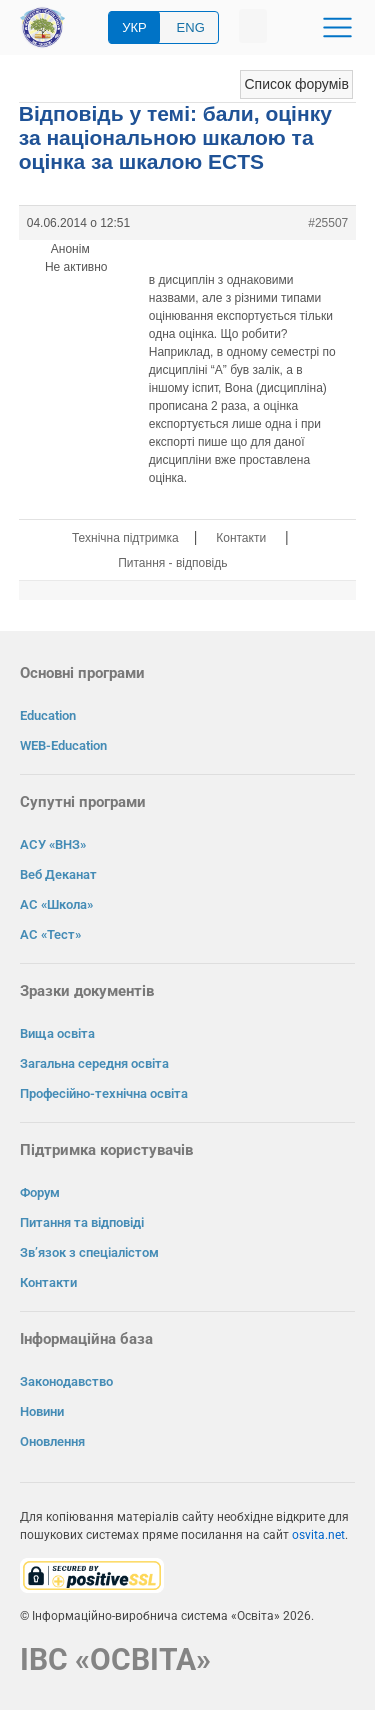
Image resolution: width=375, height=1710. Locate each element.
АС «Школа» (56, 904)
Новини (42, 1411)
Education (48, 715)
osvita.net (318, 1535)
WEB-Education (63, 745)
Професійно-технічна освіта (104, 1093)
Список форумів (296, 84)
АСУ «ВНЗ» (53, 844)
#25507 (328, 223)
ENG (191, 27)
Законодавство (66, 1381)
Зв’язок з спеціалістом (89, 1252)
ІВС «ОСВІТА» (115, 1659)
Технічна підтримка (125, 538)
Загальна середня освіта (94, 1063)
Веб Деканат (58, 874)
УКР (134, 27)
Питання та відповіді (82, 1222)
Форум (40, 1192)
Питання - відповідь (172, 563)
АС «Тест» (50, 934)
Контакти (241, 538)
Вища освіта (57, 1033)
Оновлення (52, 1441)
